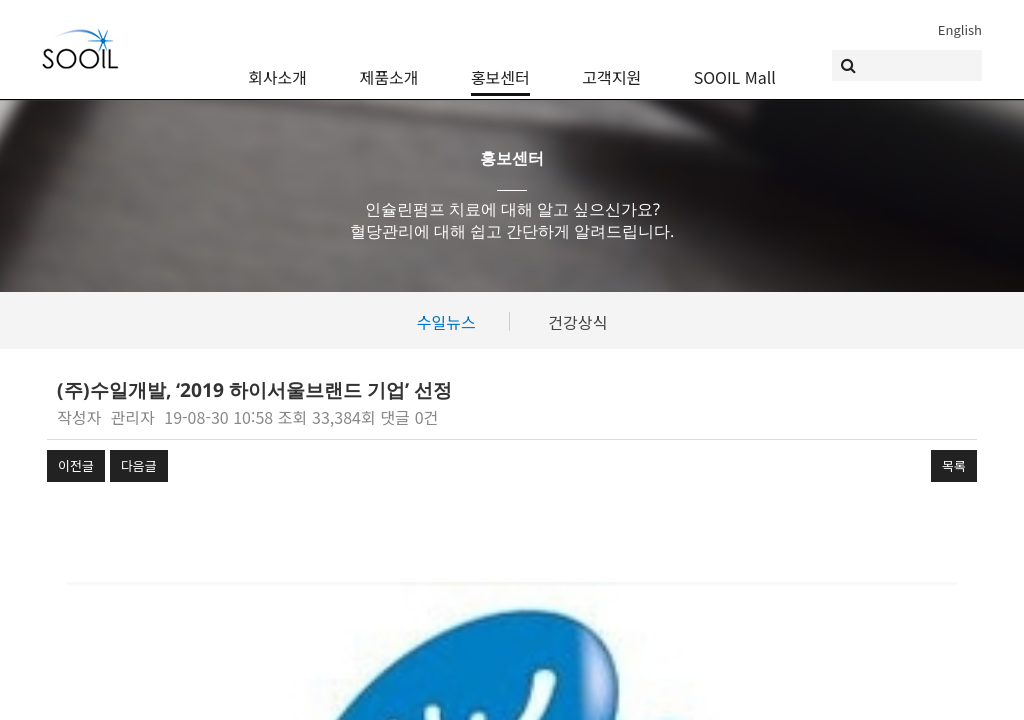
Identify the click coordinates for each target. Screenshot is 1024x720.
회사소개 (277, 62)
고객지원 (611, 62)
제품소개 (389, 62)
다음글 (139, 465)
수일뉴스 (446, 322)
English (960, 29)
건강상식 (577, 322)
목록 (954, 465)
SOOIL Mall (735, 62)
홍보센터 (500, 62)
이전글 (76, 465)
